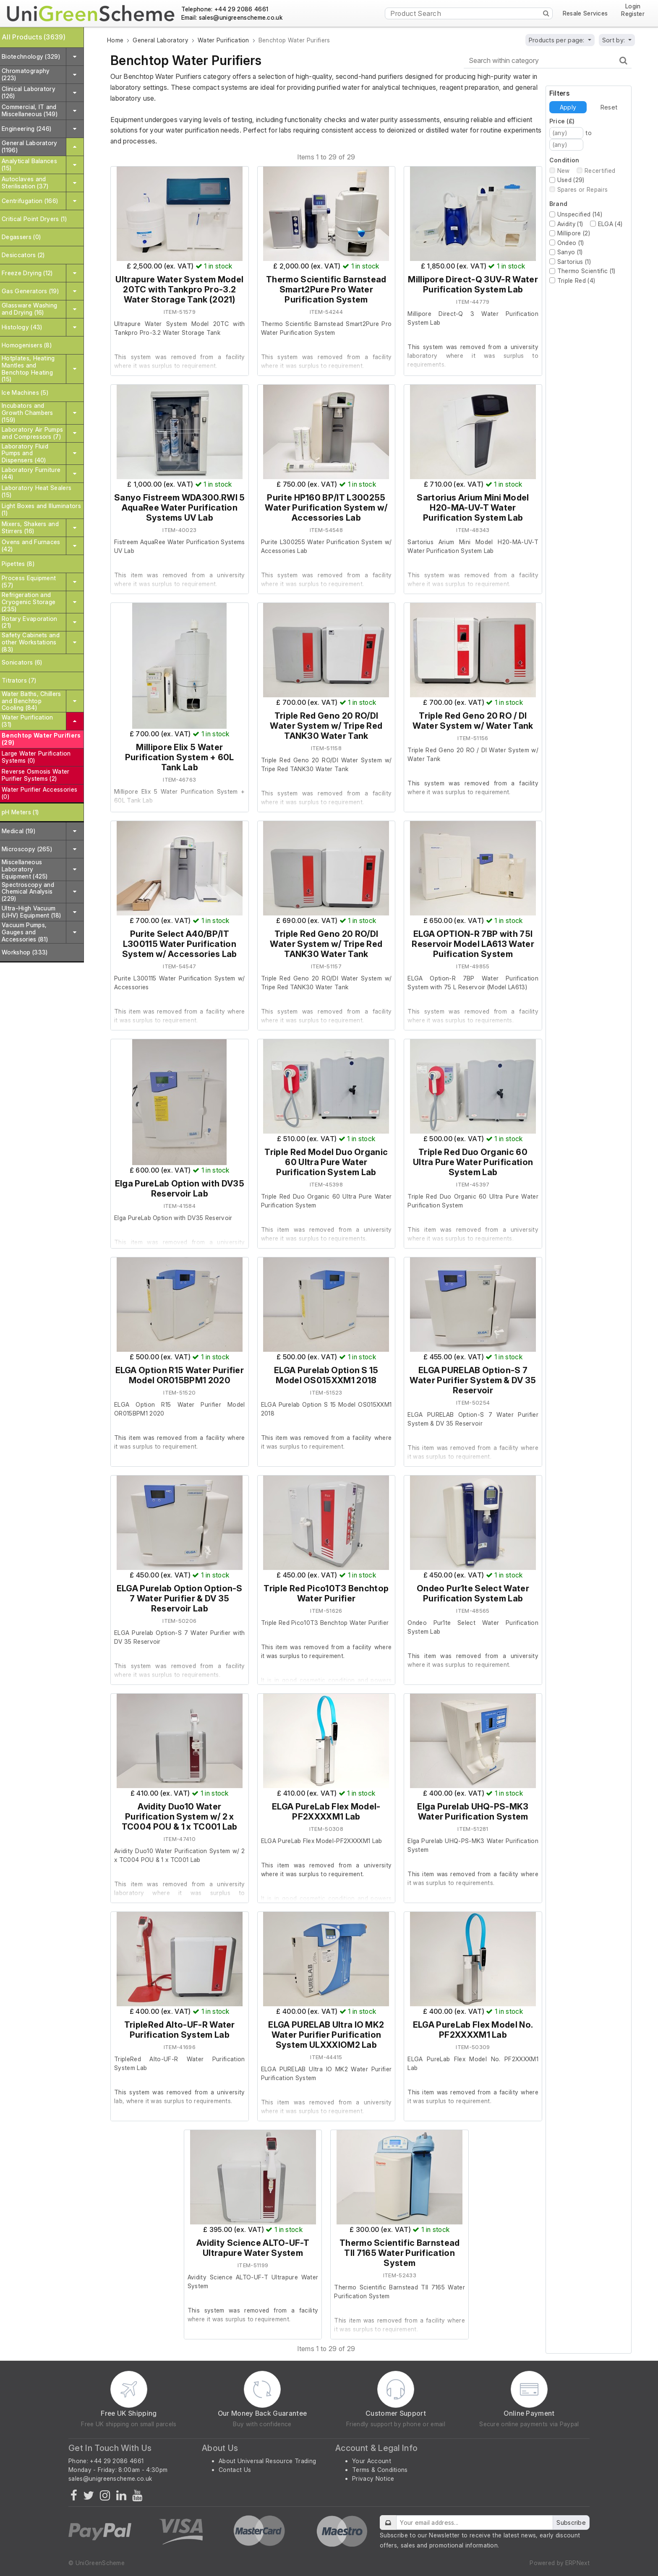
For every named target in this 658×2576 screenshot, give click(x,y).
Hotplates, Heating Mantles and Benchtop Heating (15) (28, 369)
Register (633, 14)
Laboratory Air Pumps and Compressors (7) (32, 433)
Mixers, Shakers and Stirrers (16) (30, 527)
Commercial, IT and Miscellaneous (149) (29, 110)
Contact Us (235, 2469)
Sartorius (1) (574, 261)
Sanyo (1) (570, 252)
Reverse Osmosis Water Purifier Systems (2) (36, 775)
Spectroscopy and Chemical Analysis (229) (28, 891)
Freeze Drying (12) (27, 272)
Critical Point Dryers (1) (34, 218)
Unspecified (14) (579, 214)
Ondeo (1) (570, 242)
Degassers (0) (21, 236)
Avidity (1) (570, 223)
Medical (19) (18, 830)
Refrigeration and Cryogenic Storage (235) (28, 602)
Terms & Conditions (380, 2469)
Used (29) (571, 179)
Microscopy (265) (27, 849)
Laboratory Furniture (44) (31, 473)
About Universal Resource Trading (267, 2460)
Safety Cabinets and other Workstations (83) (31, 642)
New (563, 170)
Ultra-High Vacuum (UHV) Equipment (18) (31, 912)
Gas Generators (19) (30, 291)
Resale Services (585, 13)
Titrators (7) (19, 680)
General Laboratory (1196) (29, 146)
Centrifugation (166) (30, 200)
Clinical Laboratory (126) (28, 92)
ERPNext (577, 2562)
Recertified (600, 170)
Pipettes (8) (18, 563)
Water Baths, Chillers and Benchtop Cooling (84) (31, 701)
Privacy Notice (373, 2478)
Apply (568, 107)
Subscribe (571, 2522)
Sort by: (614, 40)
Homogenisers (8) (27, 345)
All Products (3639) (33, 37)
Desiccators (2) (23, 254)
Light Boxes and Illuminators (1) (41, 509)
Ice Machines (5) (25, 392)
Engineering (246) (26, 128)
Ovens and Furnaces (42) (31, 545)
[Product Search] (469, 13)
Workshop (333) (24, 952)
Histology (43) (22, 327)
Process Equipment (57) (29, 581)
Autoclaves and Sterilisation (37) (25, 182)
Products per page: (557, 40)
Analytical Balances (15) (29, 164)
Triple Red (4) (576, 280)
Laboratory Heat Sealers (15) (36, 491)
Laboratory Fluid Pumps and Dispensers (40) (25, 453)
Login (633, 6)
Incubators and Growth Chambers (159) (27, 412)
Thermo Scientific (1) (586, 270)
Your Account (371, 2460)
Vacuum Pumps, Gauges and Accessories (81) (25, 932)
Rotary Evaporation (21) (29, 622)
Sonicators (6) (22, 662)
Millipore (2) (573, 233)
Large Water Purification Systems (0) (36, 757)
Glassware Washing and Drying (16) (29, 309)
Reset (609, 107)
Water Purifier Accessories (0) (39, 793)
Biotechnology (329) (31, 56)
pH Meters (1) (20, 812)
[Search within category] (548, 60)
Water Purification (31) (27, 721)
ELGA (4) (610, 223)
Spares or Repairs (582, 189)
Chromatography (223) (26, 74)
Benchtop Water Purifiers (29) (41, 739)
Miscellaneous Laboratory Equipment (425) (25, 869)
